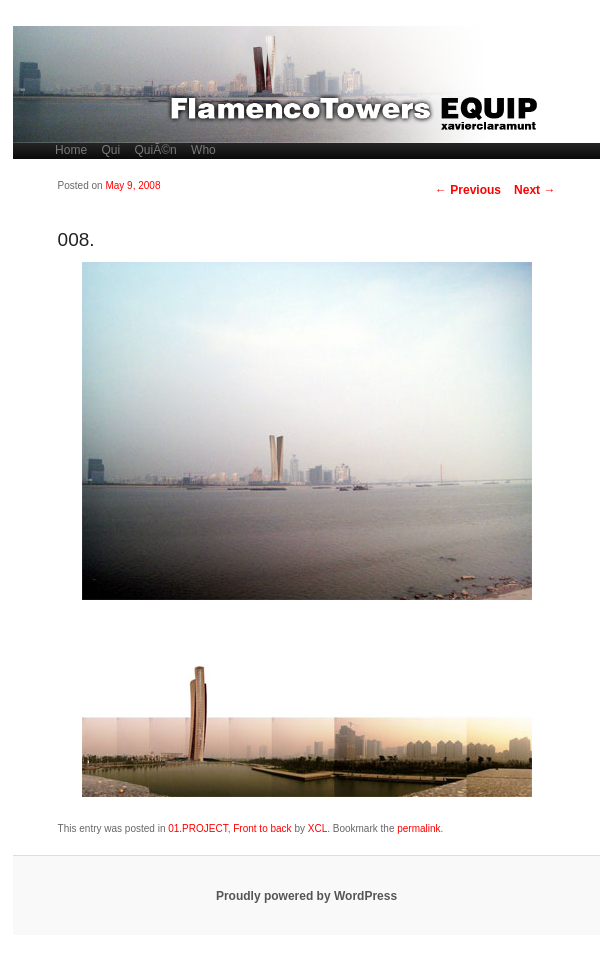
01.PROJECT (197, 828)
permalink (418, 828)
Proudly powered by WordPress (306, 896)
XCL (317, 828)
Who (203, 150)
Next (534, 190)
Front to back (262, 828)
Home (71, 150)
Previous (468, 190)
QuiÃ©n (156, 150)
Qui (110, 150)
